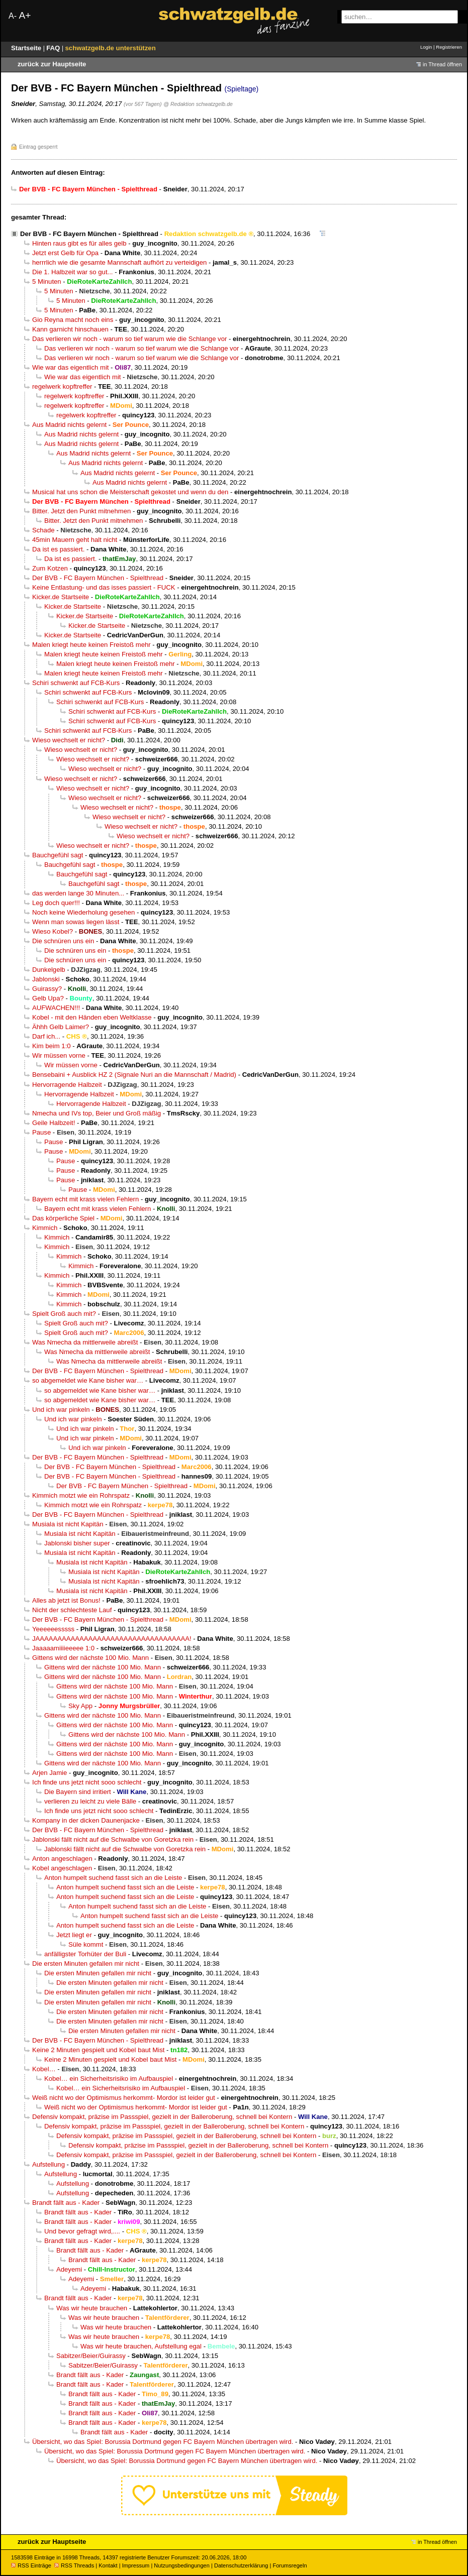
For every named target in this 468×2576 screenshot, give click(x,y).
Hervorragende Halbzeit (67, 1084)
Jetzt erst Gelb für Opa (65, 253)
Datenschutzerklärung (241, 2565)
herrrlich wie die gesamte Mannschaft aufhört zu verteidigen (119, 262)
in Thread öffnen (442, 64)
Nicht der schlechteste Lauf (72, 1610)
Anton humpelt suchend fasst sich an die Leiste (113, 1877)
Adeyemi (69, 2269)
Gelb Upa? (48, 998)
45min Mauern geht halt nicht (74, 539)
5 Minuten (46, 281)
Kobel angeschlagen (62, 1868)
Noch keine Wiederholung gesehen (83, 912)
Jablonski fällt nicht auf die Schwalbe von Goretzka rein (113, 1839)
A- (13, 16)
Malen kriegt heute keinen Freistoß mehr (91, 644)
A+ (25, 15)
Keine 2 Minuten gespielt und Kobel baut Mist (98, 2050)
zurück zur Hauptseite (52, 64)
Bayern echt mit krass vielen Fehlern (85, 1199)
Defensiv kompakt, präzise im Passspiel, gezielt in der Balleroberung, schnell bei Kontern (162, 2116)
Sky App (80, 1706)
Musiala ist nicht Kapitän (68, 1524)
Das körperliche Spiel (63, 1218)
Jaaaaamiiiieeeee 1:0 (63, 1648)
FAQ (54, 48)
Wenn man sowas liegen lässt (75, 922)
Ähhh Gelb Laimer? (60, 1027)
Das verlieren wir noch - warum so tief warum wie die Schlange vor (129, 339)
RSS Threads (74, 2565)
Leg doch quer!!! (56, 903)
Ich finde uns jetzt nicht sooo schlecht (86, 1782)
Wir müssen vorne (58, 1055)
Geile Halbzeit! (53, 1123)
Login (426, 47)
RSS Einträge (31, 2565)
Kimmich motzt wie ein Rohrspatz (81, 1495)
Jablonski (46, 979)
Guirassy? (47, 988)
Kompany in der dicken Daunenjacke (86, 1820)
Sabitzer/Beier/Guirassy (91, 2356)
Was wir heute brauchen (91, 2308)
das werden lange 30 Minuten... (78, 893)
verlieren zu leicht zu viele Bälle (90, 1801)
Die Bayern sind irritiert (77, 1792)
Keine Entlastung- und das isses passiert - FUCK (103, 587)
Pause (41, 1132)
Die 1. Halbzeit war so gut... (72, 272)
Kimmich (44, 1227)
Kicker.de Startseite (60, 597)
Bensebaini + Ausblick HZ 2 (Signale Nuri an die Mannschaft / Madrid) (134, 1074)
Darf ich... (46, 1036)
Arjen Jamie (49, 1772)
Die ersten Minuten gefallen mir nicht (85, 1963)
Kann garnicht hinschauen (70, 329)
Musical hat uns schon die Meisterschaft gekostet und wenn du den (130, 492)
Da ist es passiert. (58, 549)
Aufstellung (48, 2164)
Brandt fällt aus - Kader (66, 2202)
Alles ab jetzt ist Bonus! (66, 1600)
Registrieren (449, 47)
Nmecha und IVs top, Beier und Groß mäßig (96, 1113)
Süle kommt (85, 1944)
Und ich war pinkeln (61, 1409)
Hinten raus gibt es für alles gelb (79, 243)
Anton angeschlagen (62, 1858)
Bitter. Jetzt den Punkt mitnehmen (81, 511)
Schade (43, 530)
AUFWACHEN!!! (56, 1008)
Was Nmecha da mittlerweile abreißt (85, 1342)
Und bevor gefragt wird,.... (82, 2231)
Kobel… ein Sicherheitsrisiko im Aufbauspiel (108, 2078)
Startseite (27, 48)
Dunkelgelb (48, 969)
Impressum (136, 2565)
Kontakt (108, 2565)
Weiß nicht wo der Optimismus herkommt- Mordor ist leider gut (123, 2097)
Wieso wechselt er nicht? (68, 740)
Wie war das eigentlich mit (70, 367)
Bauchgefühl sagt (57, 855)
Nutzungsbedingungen (182, 2565)
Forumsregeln (289, 2565)
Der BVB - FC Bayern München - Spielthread (89, 234)
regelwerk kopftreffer (62, 386)
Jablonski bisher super (77, 1543)
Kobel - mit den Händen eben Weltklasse (92, 1017)
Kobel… (44, 2069)
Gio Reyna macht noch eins (72, 319)
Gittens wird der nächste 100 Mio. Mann (90, 1657)
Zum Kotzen (50, 568)
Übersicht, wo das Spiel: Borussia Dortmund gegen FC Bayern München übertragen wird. (162, 2441)
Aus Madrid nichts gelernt (69, 424)
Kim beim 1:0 (51, 1046)
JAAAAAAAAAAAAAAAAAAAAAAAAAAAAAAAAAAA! (112, 1638)
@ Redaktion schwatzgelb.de (198, 104)
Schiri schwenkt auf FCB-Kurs (76, 683)
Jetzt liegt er (74, 1935)
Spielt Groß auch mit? (64, 1313)
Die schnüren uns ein (63, 941)
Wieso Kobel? (52, 931)
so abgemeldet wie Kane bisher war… (87, 1380)
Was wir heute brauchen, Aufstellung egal (141, 2346)
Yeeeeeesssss (53, 1629)
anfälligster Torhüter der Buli (85, 1954)
